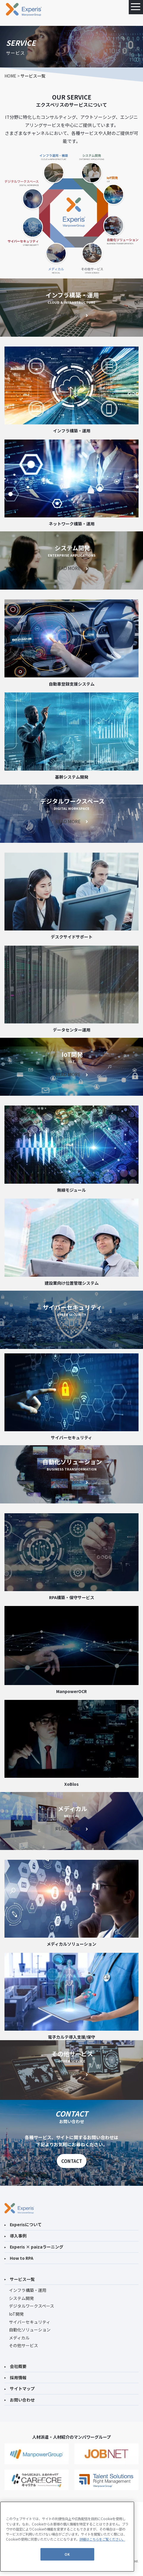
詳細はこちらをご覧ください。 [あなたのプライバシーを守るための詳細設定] (102, 2539)
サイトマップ (19, 2388)
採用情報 (15, 2377)
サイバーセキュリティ (29, 2322)
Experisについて (23, 2224)
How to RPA (18, 2258)
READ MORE (71, 315)
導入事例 (15, 2236)
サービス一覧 (19, 2279)
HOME (10, 76)
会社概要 (15, 2366)
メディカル (19, 2338)
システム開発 (21, 2298)
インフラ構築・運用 (27, 2290)
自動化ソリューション (30, 2330)
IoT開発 (16, 2314)
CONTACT (71, 2161)
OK (67, 2554)
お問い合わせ (19, 2400)
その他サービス (23, 2345)
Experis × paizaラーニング (33, 2247)
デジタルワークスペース (31, 2306)
